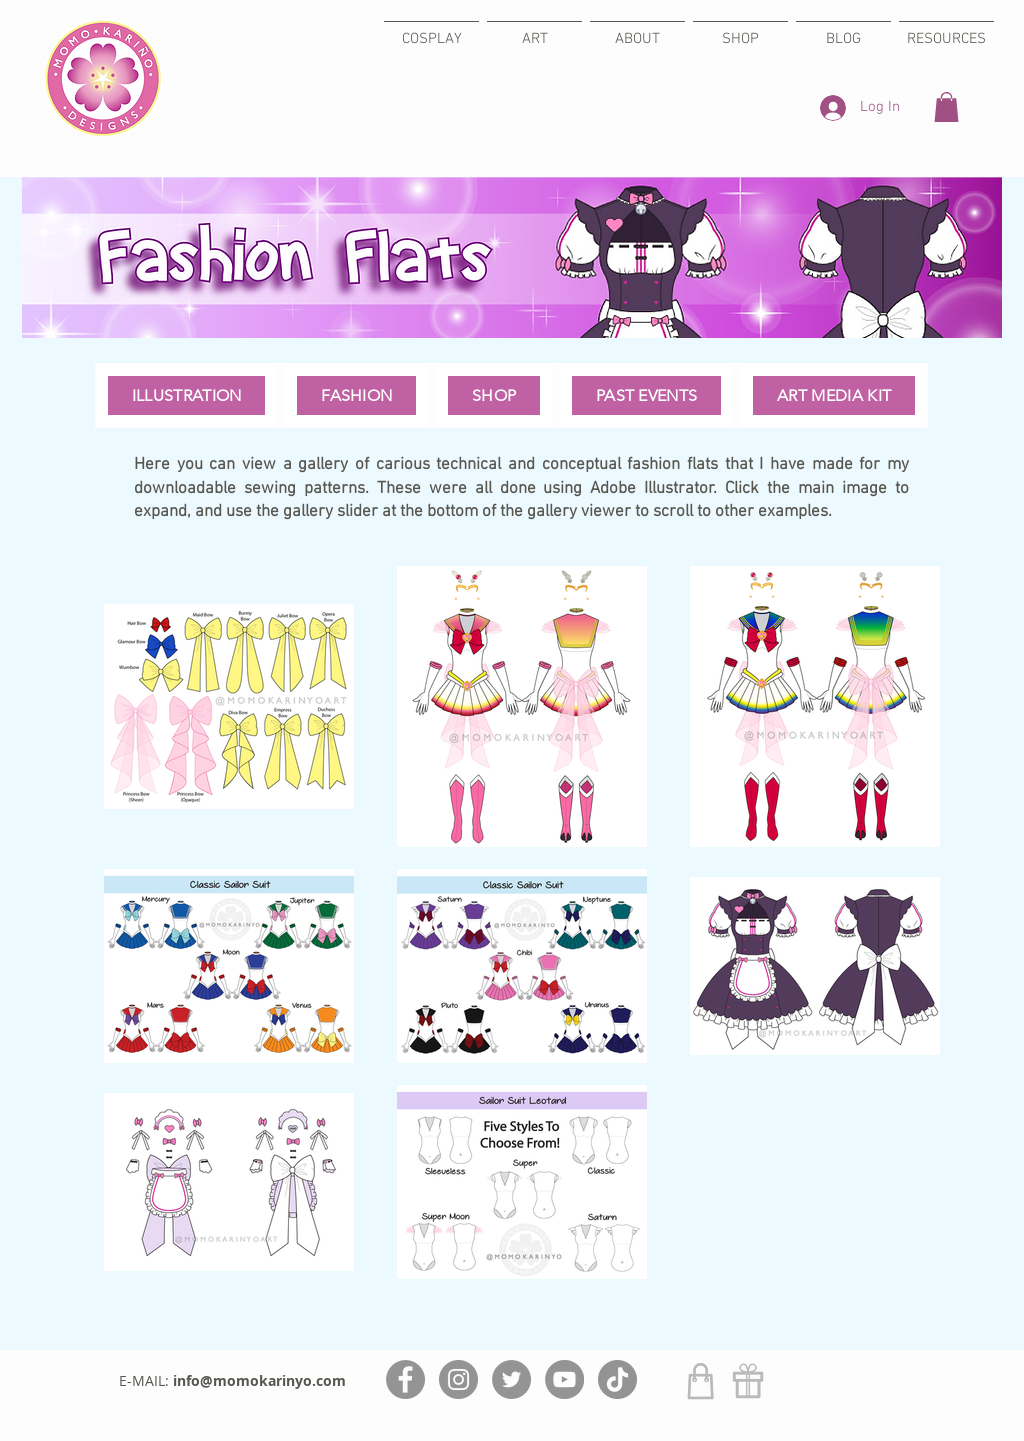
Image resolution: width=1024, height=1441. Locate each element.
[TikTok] (617, 1379)
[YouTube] (564, 1379)
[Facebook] (405, 1379)
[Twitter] (511, 1379)
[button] (946, 107)
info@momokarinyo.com (259, 1380)
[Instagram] (458, 1379)
